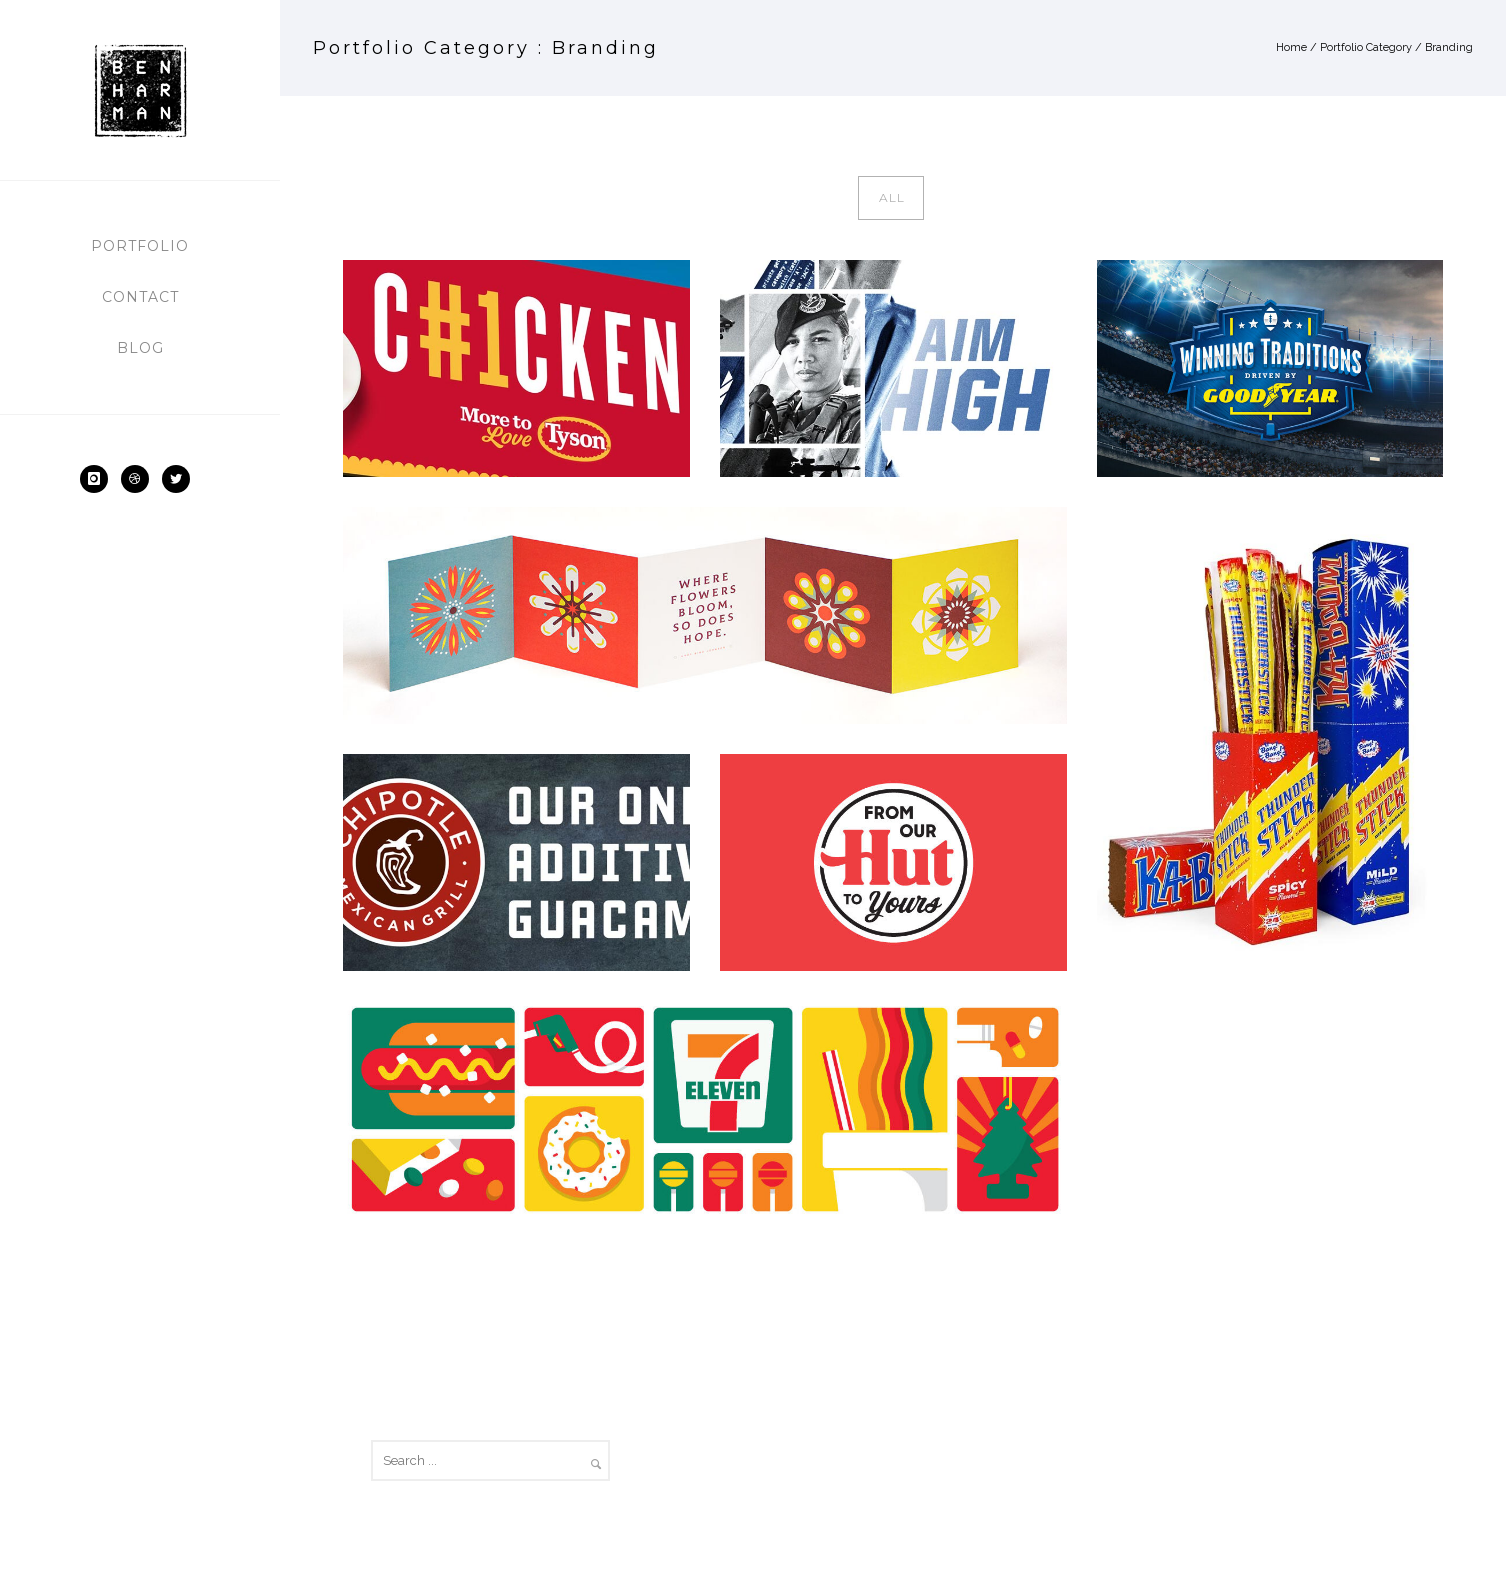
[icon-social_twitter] (181, 479)
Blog (140, 348)
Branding (1449, 47)
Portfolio (140, 246)
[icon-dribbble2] (140, 479)
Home (1291, 47)
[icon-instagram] (99, 479)
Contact (140, 297)
